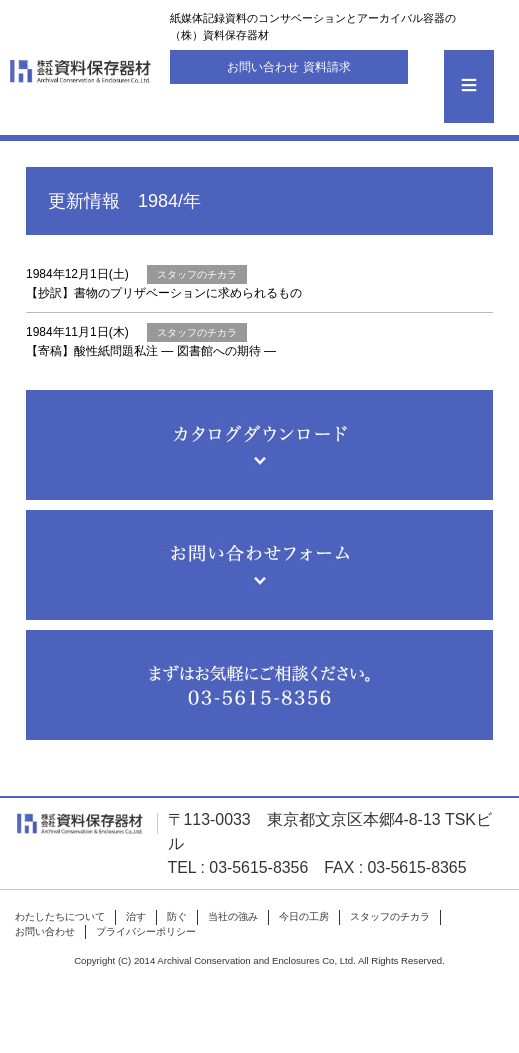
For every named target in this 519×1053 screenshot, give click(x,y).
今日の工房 (304, 916)
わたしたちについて (60, 916)
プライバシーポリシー (146, 931)
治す (136, 916)
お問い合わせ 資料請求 (288, 67)
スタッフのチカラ (390, 916)
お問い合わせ (45, 931)
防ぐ (177, 916)
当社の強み (233, 916)
